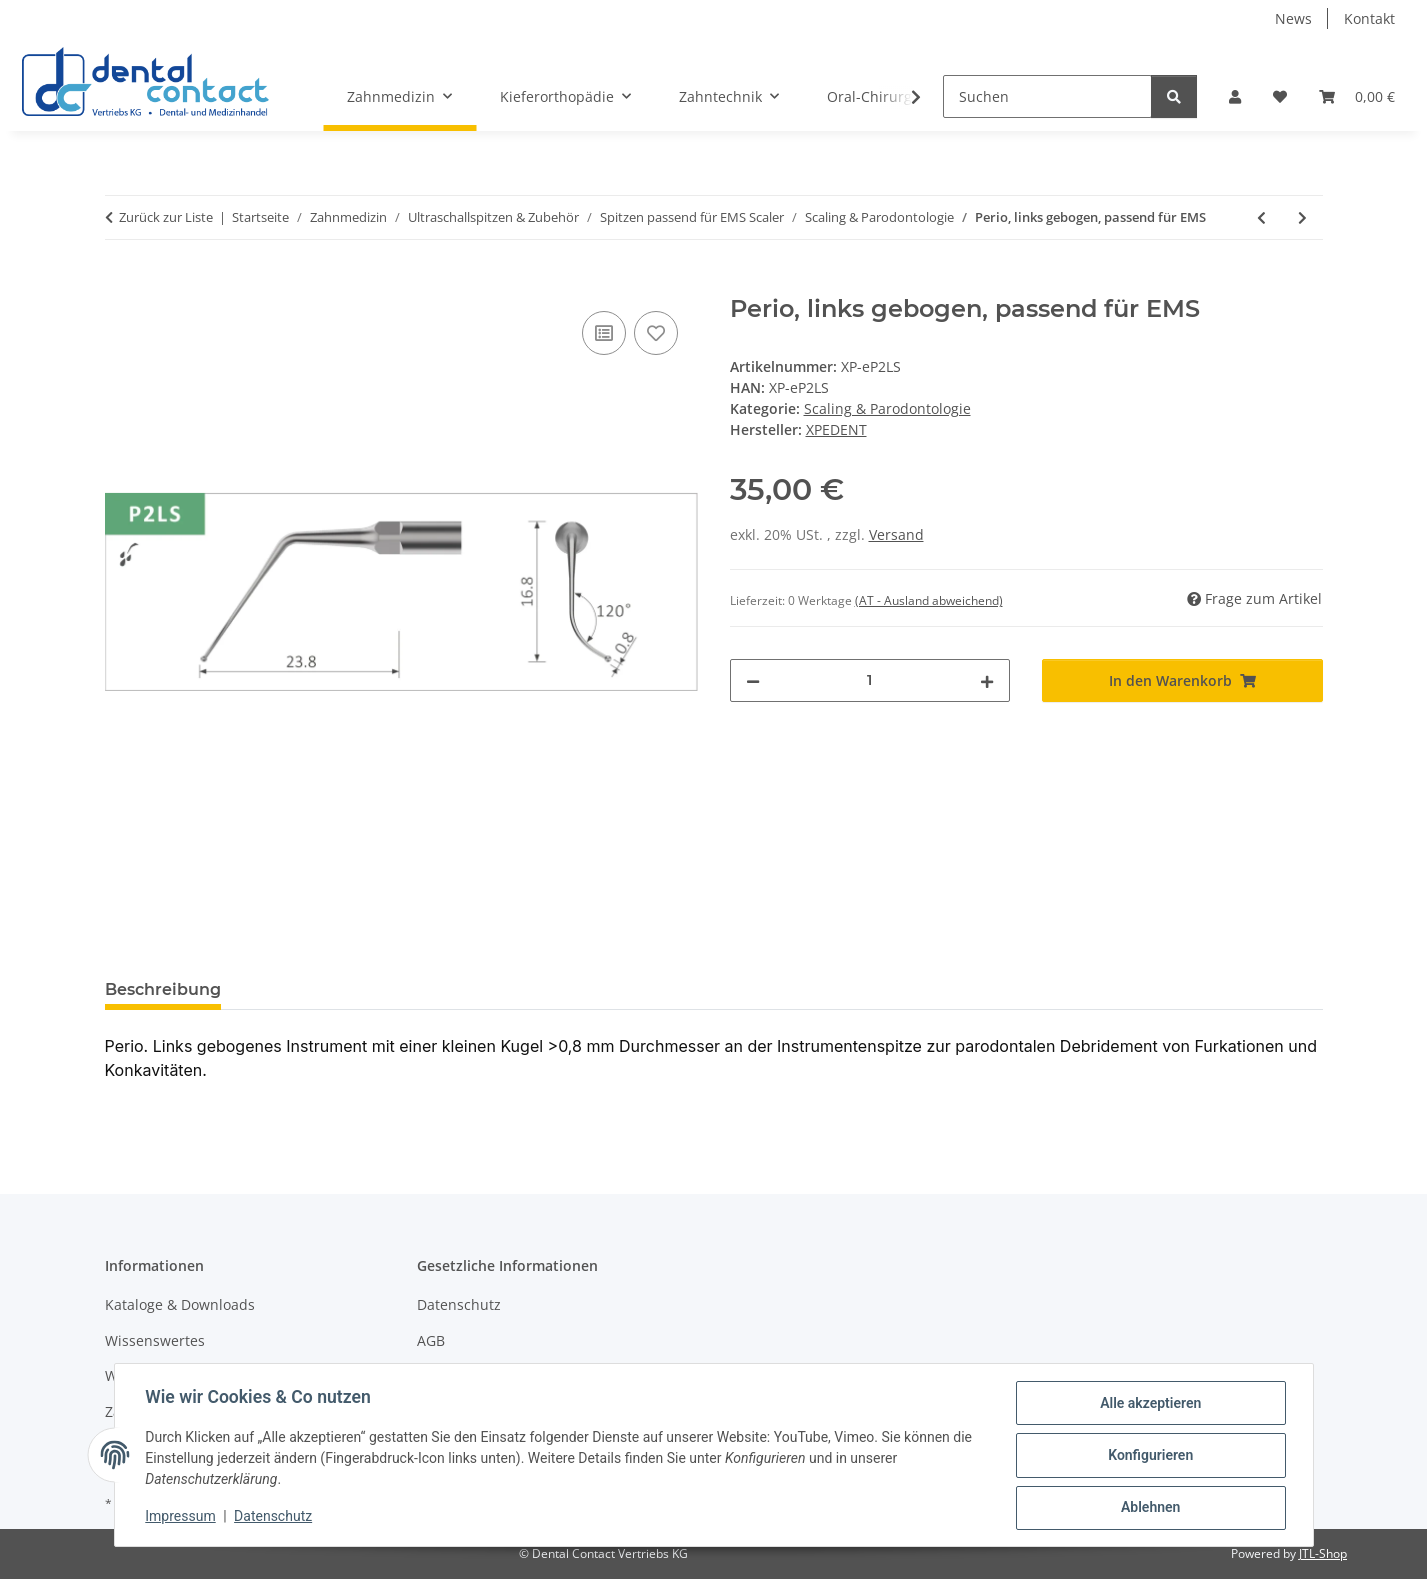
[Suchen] (1047, 96)
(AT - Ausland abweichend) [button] (929, 600)
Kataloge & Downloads (180, 1304)
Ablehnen (1149, 1508)
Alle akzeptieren (1149, 1404)
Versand (896, 534)
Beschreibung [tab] (163, 989)
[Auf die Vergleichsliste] (604, 333)
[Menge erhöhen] (987, 680)
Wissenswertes (155, 1340)
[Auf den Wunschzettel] (656, 333)
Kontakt (1369, 18)
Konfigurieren (1149, 1456)
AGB (431, 1340)
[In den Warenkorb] (121, 284)
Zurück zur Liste (166, 217)
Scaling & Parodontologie (887, 408)
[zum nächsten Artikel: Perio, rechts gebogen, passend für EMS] (1302, 217)
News (1293, 18)
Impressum (182, 1517)
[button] (1235, 96)
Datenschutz (274, 1517)
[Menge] (870, 680)
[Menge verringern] (753, 680)
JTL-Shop (1323, 1553)
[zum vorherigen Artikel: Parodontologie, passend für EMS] (1261, 217)
